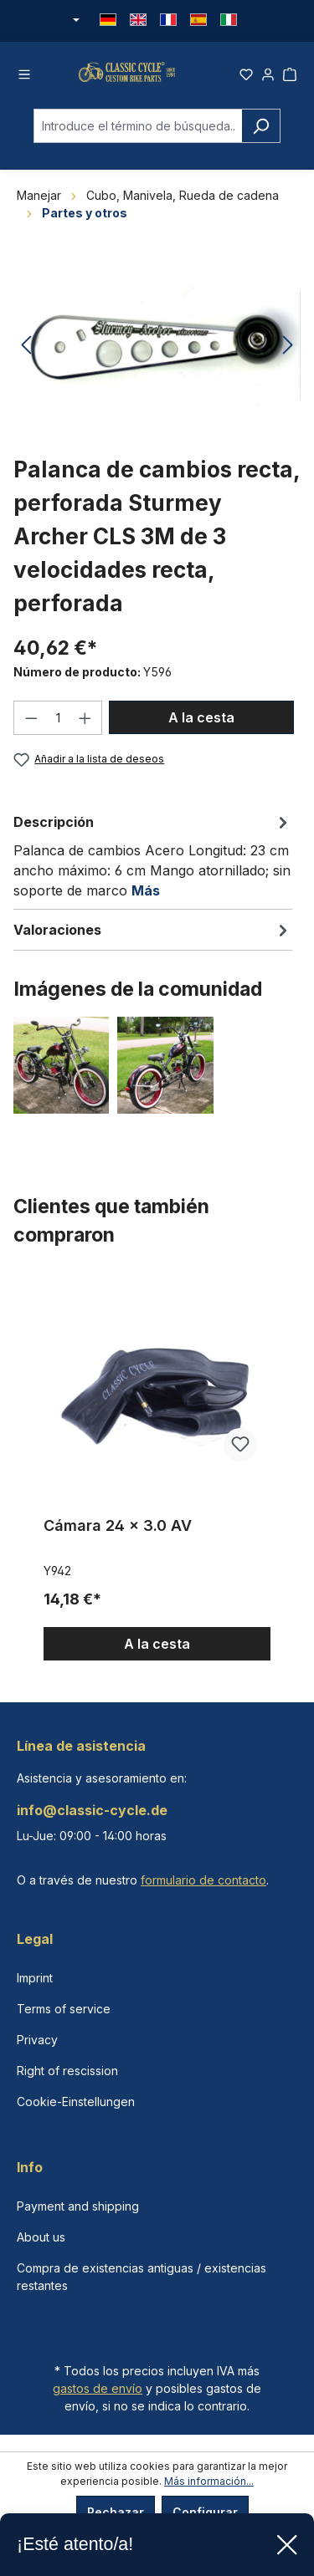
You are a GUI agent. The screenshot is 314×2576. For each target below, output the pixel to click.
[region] (157, 1479)
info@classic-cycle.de (92, 1810)
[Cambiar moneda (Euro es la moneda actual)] (75, 21)
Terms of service (64, 2009)
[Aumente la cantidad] (85, 728)
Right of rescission (67, 2070)
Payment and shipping (78, 2206)
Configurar (205, 2512)
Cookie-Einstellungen (76, 2101)
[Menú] (24, 77)
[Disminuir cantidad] (31, 728)
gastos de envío (97, 2388)
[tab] (152, 866)
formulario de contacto (203, 1880)
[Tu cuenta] (267, 77)
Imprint (35, 1978)
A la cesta (201, 727)
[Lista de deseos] (246, 77)
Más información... (209, 2481)
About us (41, 2237)
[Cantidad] (58, 728)
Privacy (37, 2040)
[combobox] (137, 137)
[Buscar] (261, 137)
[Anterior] (26, 356)
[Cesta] (289, 77)
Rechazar (115, 2512)
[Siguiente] (288, 356)
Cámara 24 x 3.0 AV (118, 1536)
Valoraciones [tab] (152, 940)
